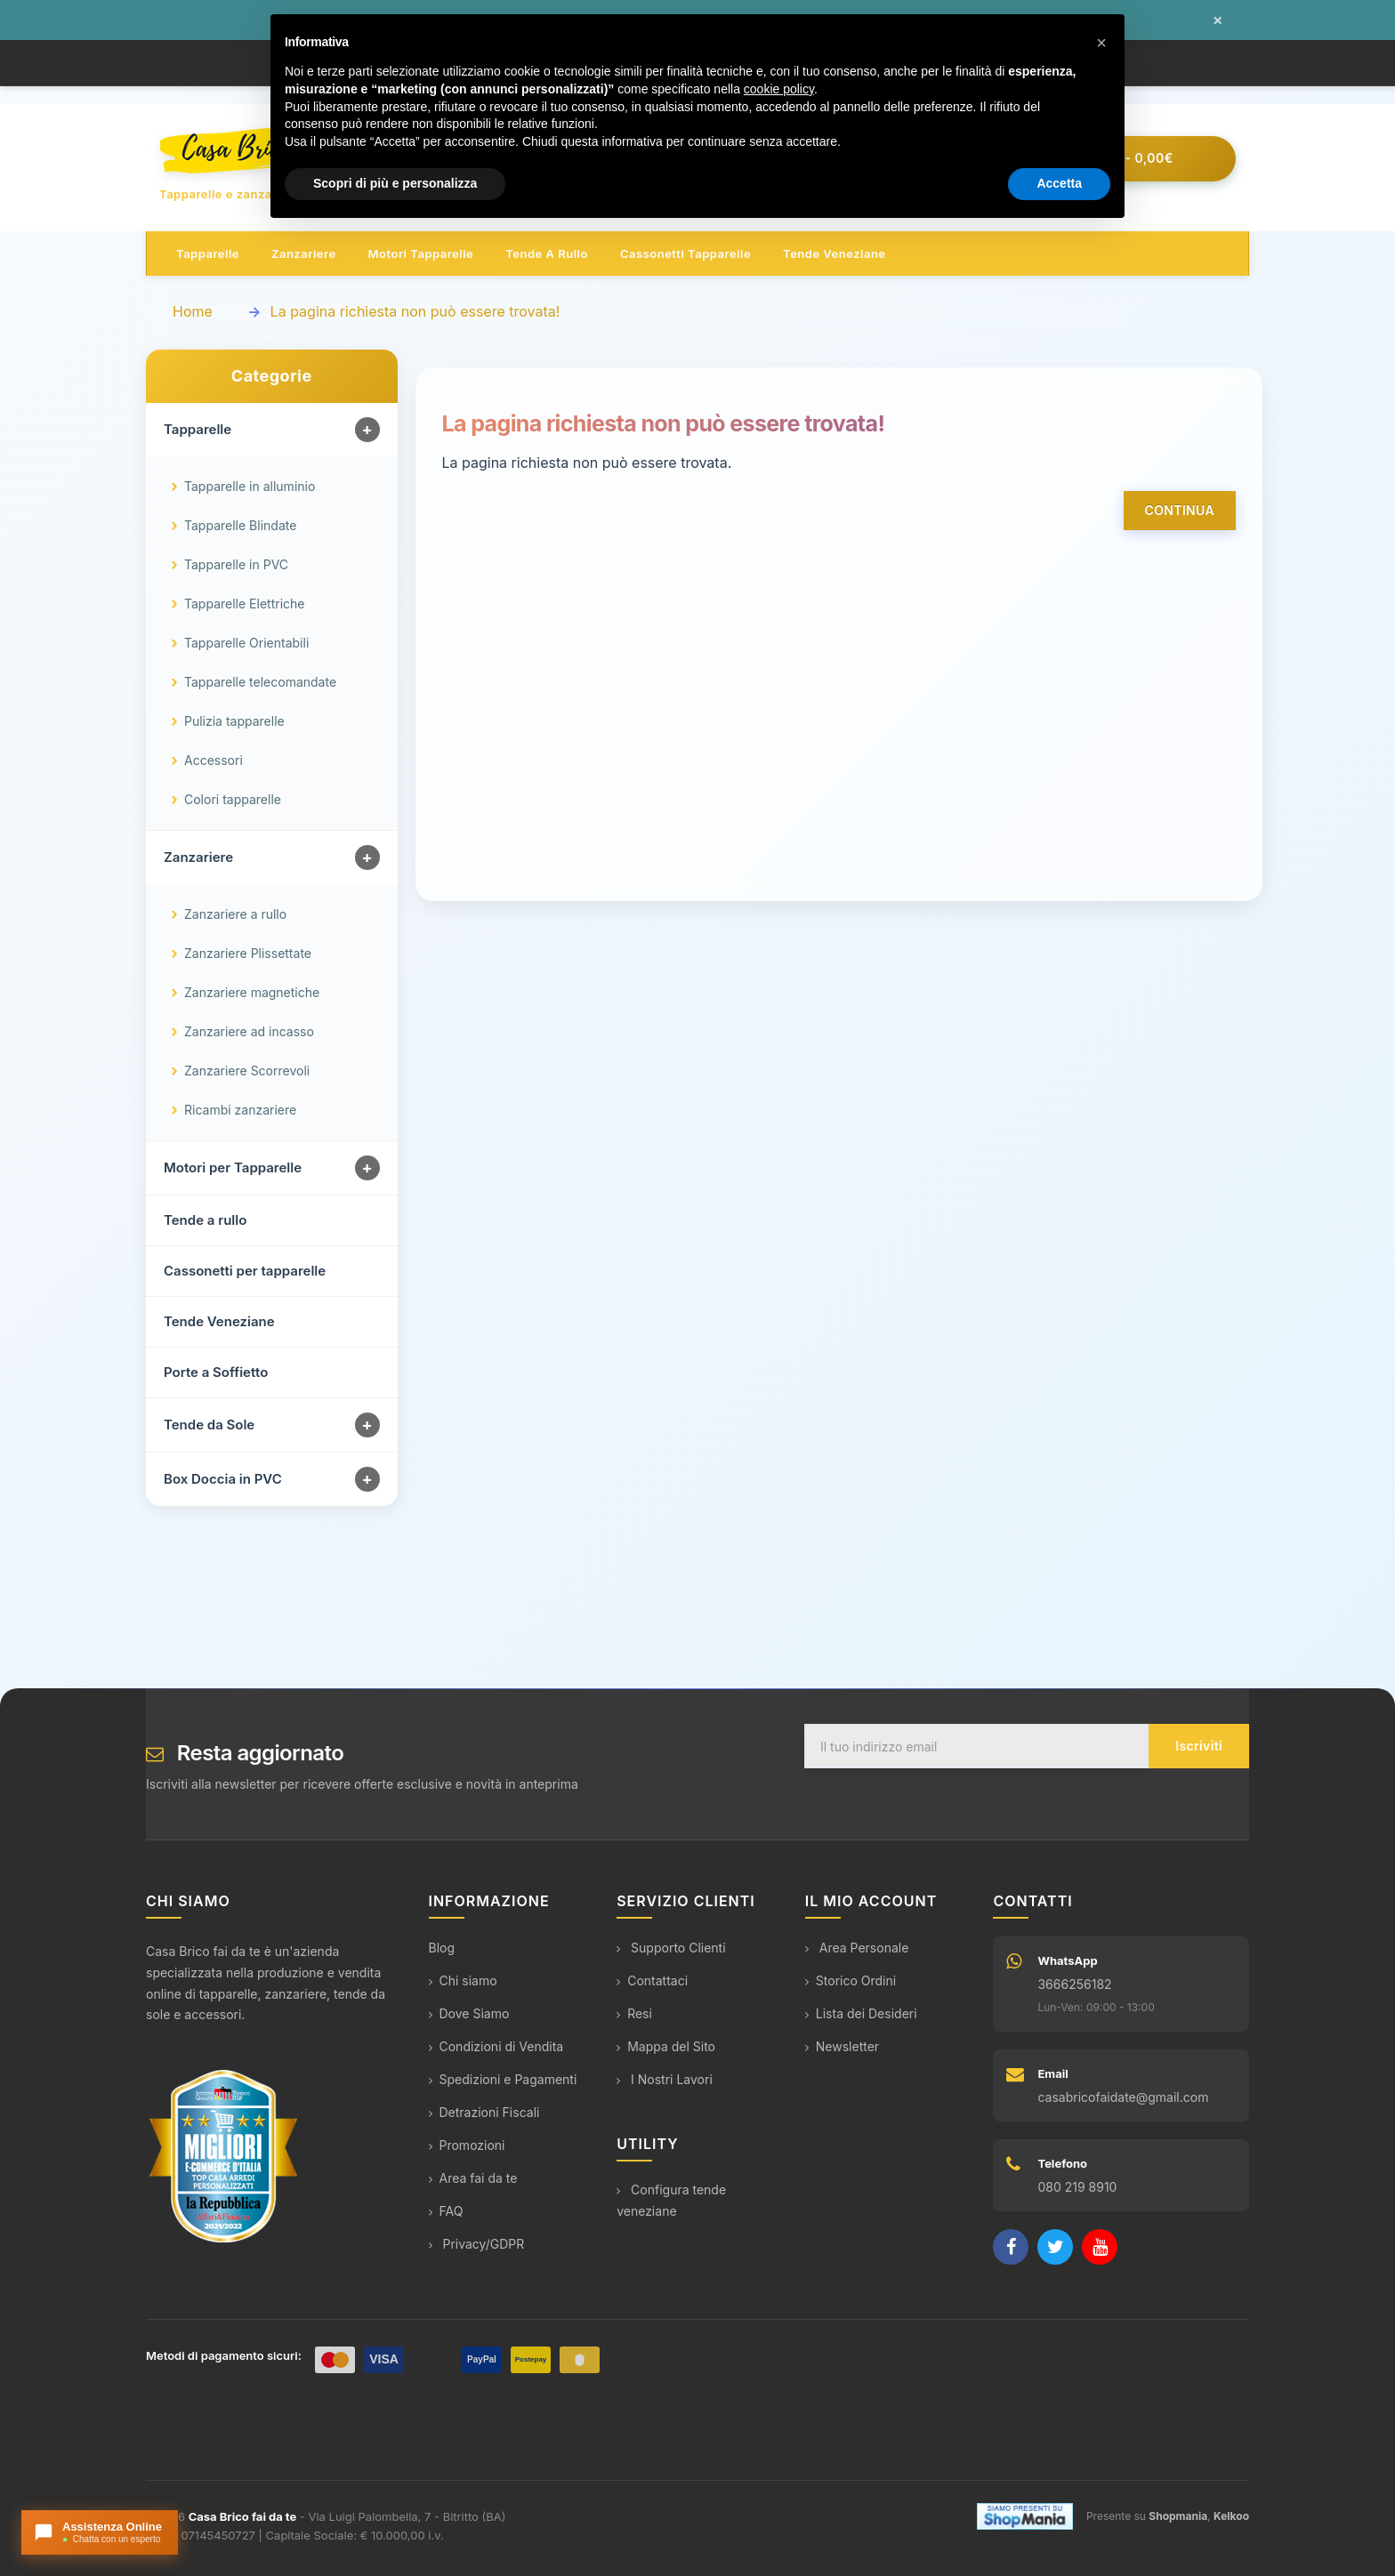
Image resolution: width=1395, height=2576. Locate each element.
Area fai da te (473, 2178)
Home (193, 312)
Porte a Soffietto (216, 1372)
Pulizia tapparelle (234, 721)
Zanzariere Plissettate (247, 954)
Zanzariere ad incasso (249, 1032)
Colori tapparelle (232, 800)
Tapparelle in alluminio (249, 487)
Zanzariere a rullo (235, 914)
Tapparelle (207, 254)
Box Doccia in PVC (223, 1479)
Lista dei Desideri (861, 2014)
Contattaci (652, 1981)
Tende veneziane (834, 254)
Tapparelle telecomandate (260, 682)
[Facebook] (1010, 2248)
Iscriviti (1198, 1746)
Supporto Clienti (671, 1948)
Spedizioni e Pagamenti (503, 2080)
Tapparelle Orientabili (246, 643)
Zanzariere (303, 254)
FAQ (446, 2211)
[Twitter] (1055, 2248)
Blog (442, 1948)
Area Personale (857, 1948)
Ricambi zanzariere (240, 1110)
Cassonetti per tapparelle (245, 1271)
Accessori (213, 761)
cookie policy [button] (779, 89)
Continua (1179, 511)
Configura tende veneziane (671, 2200)
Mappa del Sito (666, 2047)
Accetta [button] (1059, 183)
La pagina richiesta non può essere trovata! (415, 312)
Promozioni (467, 2145)
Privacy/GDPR (477, 2244)
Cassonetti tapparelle (685, 254)
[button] (1101, 42)
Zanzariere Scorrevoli (247, 1071)
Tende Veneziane (219, 1322)
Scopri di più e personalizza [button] (395, 183)
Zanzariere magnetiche (251, 993)
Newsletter (842, 2047)
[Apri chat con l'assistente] (99, 2532)
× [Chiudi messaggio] (1217, 20)
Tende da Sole (209, 1425)
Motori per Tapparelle (233, 1168)
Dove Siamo (469, 2014)
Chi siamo (463, 1981)
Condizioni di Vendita (496, 2047)
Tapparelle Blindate (240, 526)
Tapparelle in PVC (236, 565)
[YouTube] (1099, 2248)
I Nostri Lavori (665, 2080)
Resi (634, 2014)
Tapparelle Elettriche (244, 604)
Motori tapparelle (421, 254)
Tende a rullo (546, 254)
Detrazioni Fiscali (484, 2113)
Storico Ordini (850, 1981)
